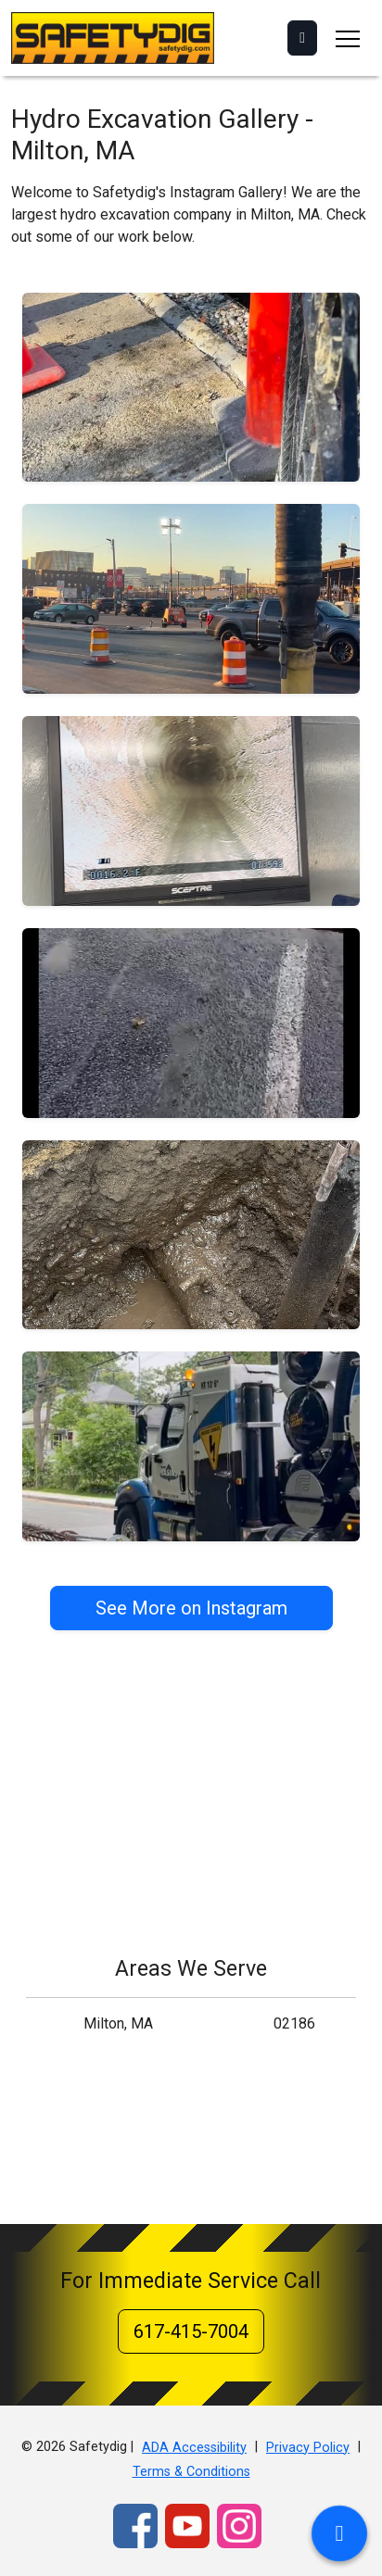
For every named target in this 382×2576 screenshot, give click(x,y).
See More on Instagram (191, 1608)
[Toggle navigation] (348, 38)
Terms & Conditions (191, 2472)
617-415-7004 (191, 2331)
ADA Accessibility (194, 2448)
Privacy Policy (308, 2448)
